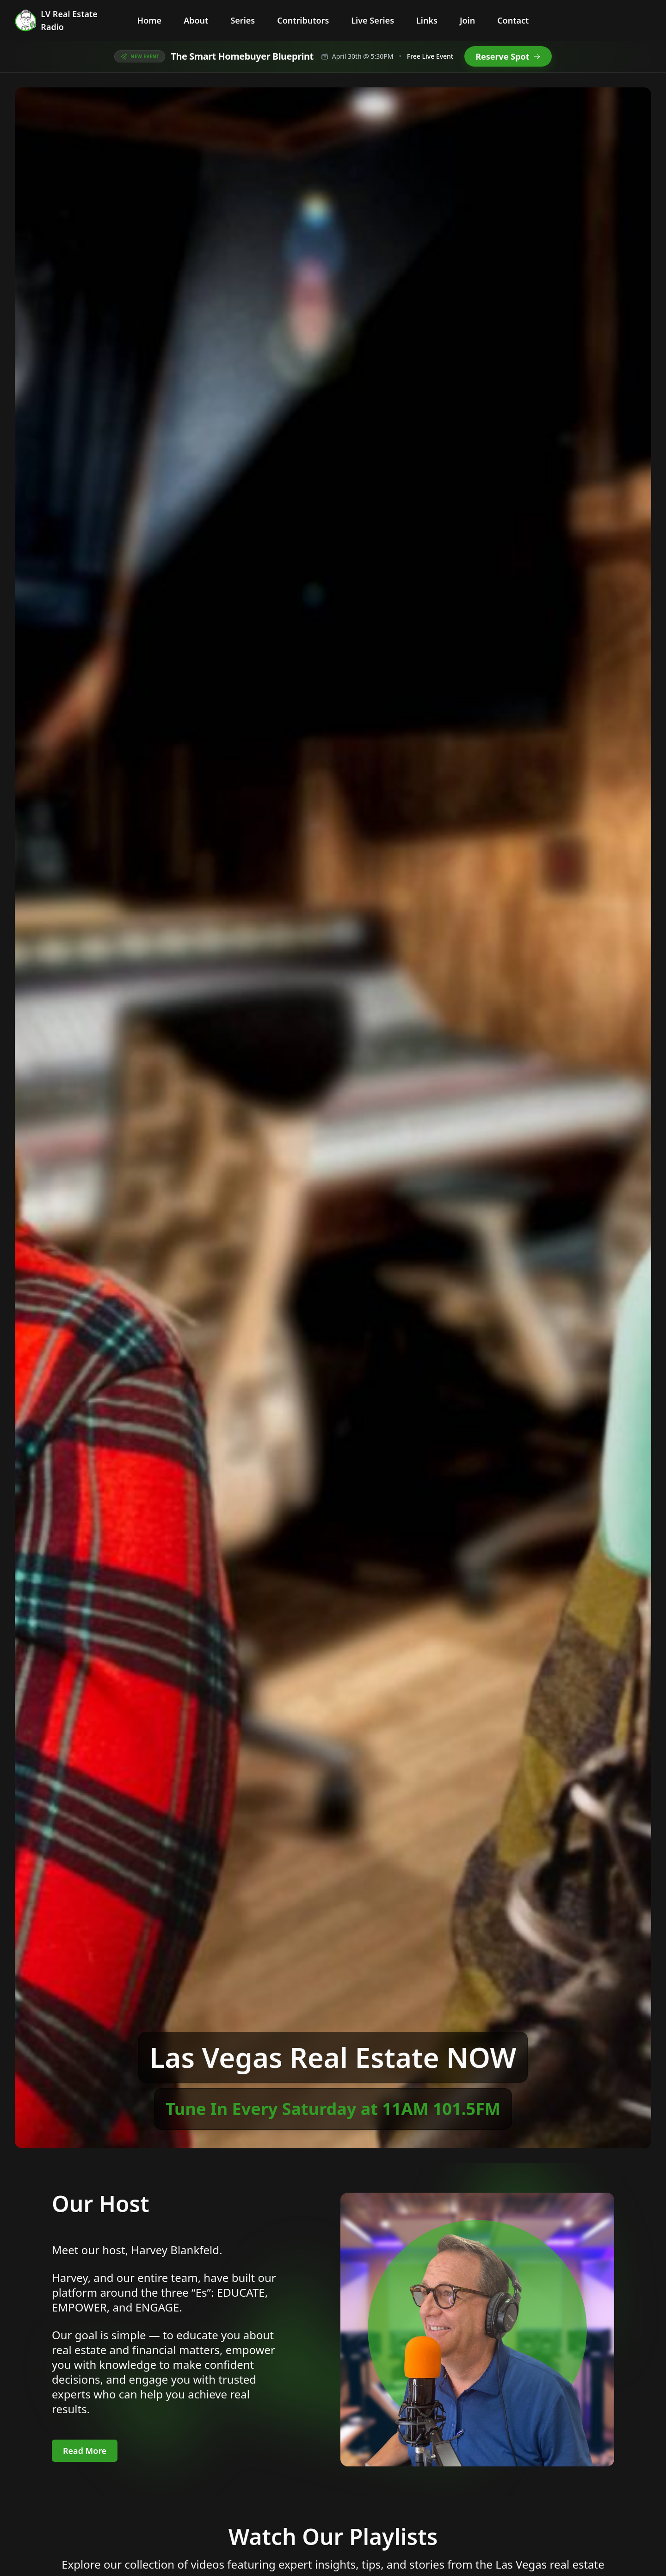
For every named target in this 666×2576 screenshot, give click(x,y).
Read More (84, 2450)
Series (242, 20)
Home (149, 20)
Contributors (303, 20)
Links (427, 20)
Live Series (372, 20)
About (196, 20)
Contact (513, 20)
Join (467, 20)
